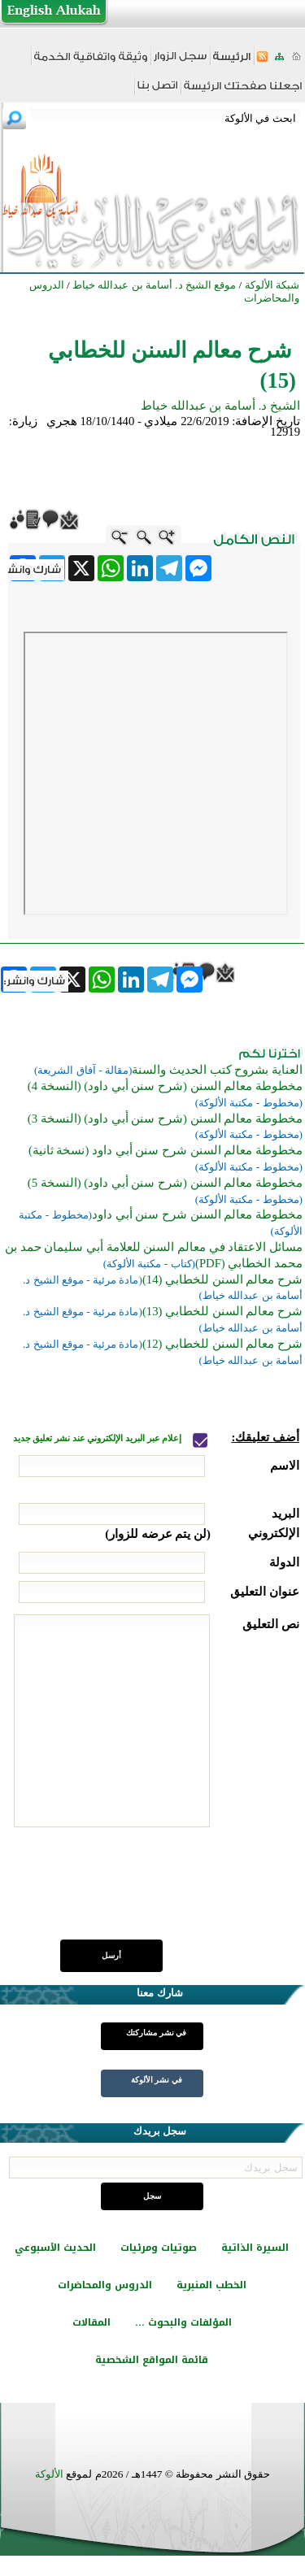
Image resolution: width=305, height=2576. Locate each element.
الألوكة (49, 2474)
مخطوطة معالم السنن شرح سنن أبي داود (197, 1214)
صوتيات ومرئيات (158, 2248)
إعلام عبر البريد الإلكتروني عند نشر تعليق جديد (98, 1438)
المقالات (91, 2322)
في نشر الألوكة (156, 2079)
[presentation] (175, 1892)
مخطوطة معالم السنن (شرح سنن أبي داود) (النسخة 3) (165, 1118)
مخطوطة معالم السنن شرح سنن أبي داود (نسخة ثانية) (165, 1150)
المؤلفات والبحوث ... (183, 2322)
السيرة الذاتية (255, 2248)
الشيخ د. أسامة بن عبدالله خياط (220, 405)
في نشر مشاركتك (156, 2032)
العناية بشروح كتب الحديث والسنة (217, 1069)
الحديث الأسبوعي (55, 2248)
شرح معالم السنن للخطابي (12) (222, 1343)
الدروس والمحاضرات (105, 2285)
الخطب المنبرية (211, 2285)
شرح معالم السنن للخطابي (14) (222, 1279)
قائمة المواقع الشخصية (151, 2360)
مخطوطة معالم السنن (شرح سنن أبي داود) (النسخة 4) (165, 1086)
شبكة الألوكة (272, 285)
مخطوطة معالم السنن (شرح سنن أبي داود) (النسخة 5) (165, 1182)
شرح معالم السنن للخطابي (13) (222, 1311)
